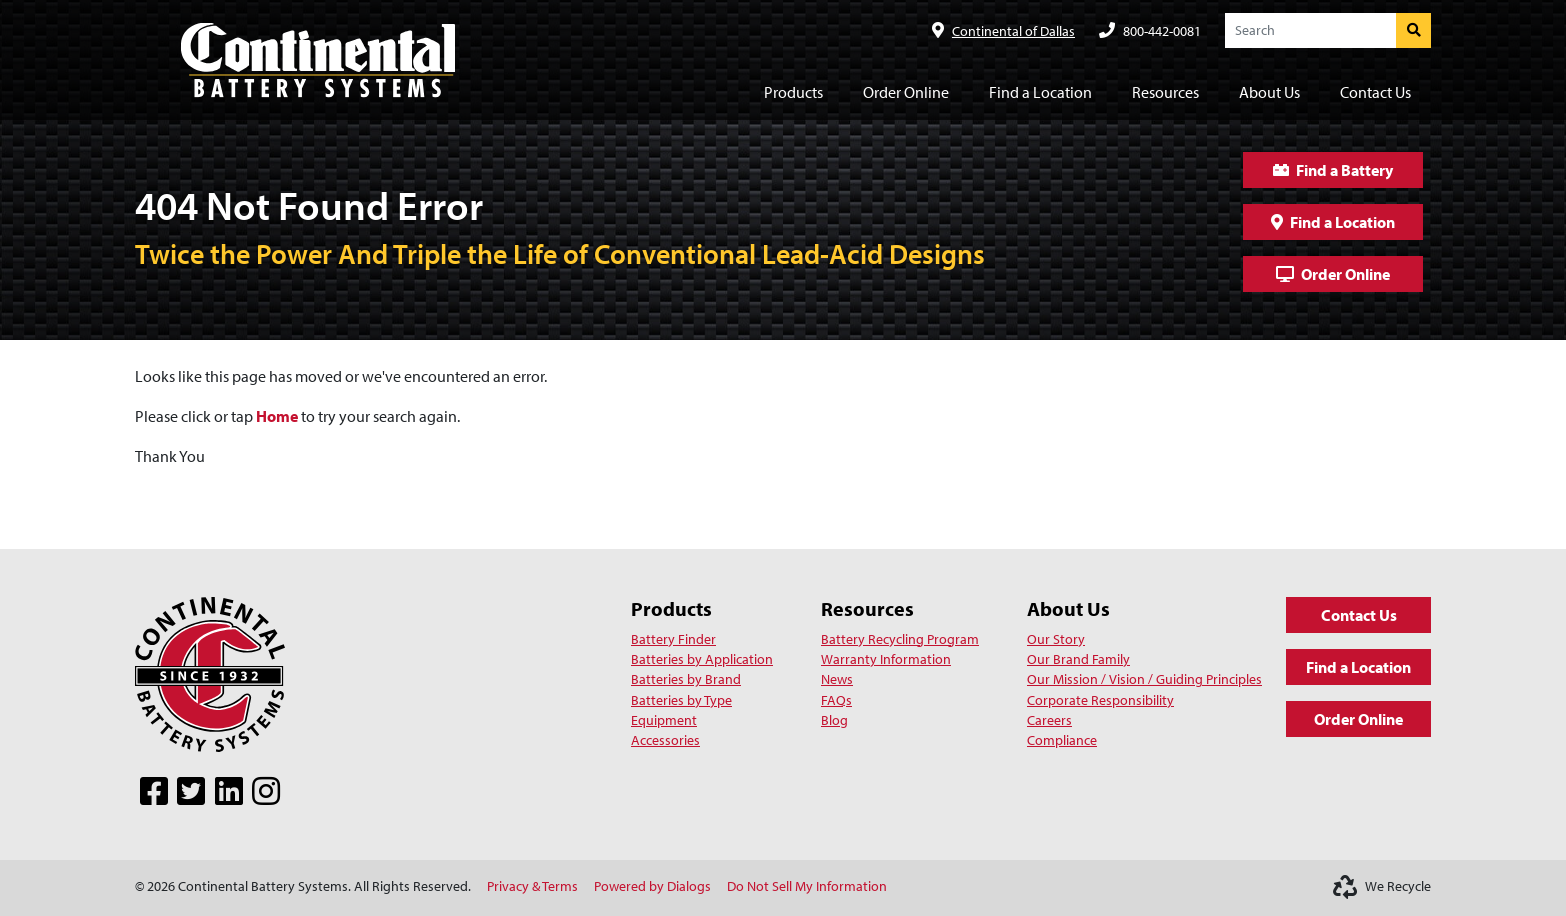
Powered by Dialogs (652, 886)
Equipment (664, 720)
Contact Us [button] (1375, 92)
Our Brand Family (1078, 659)
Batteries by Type (681, 700)
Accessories (665, 740)
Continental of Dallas (1013, 30)
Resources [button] (1165, 92)
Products (671, 608)
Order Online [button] (906, 92)
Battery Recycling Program (900, 639)
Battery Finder (673, 639)
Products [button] (793, 92)
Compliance (1062, 740)
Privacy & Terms (532, 886)
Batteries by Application (702, 659)
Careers (1049, 720)
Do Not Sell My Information (807, 886)
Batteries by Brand (686, 679)
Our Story (1056, 639)
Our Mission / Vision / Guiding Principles (1144, 679)
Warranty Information (886, 659)
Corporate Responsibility (1100, 700)
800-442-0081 (1162, 30)
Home (277, 416)
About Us (1068, 608)
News (837, 679)
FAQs (836, 700)
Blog (834, 720)
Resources (867, 608)
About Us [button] (1269, 92)
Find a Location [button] (1040, 92)
